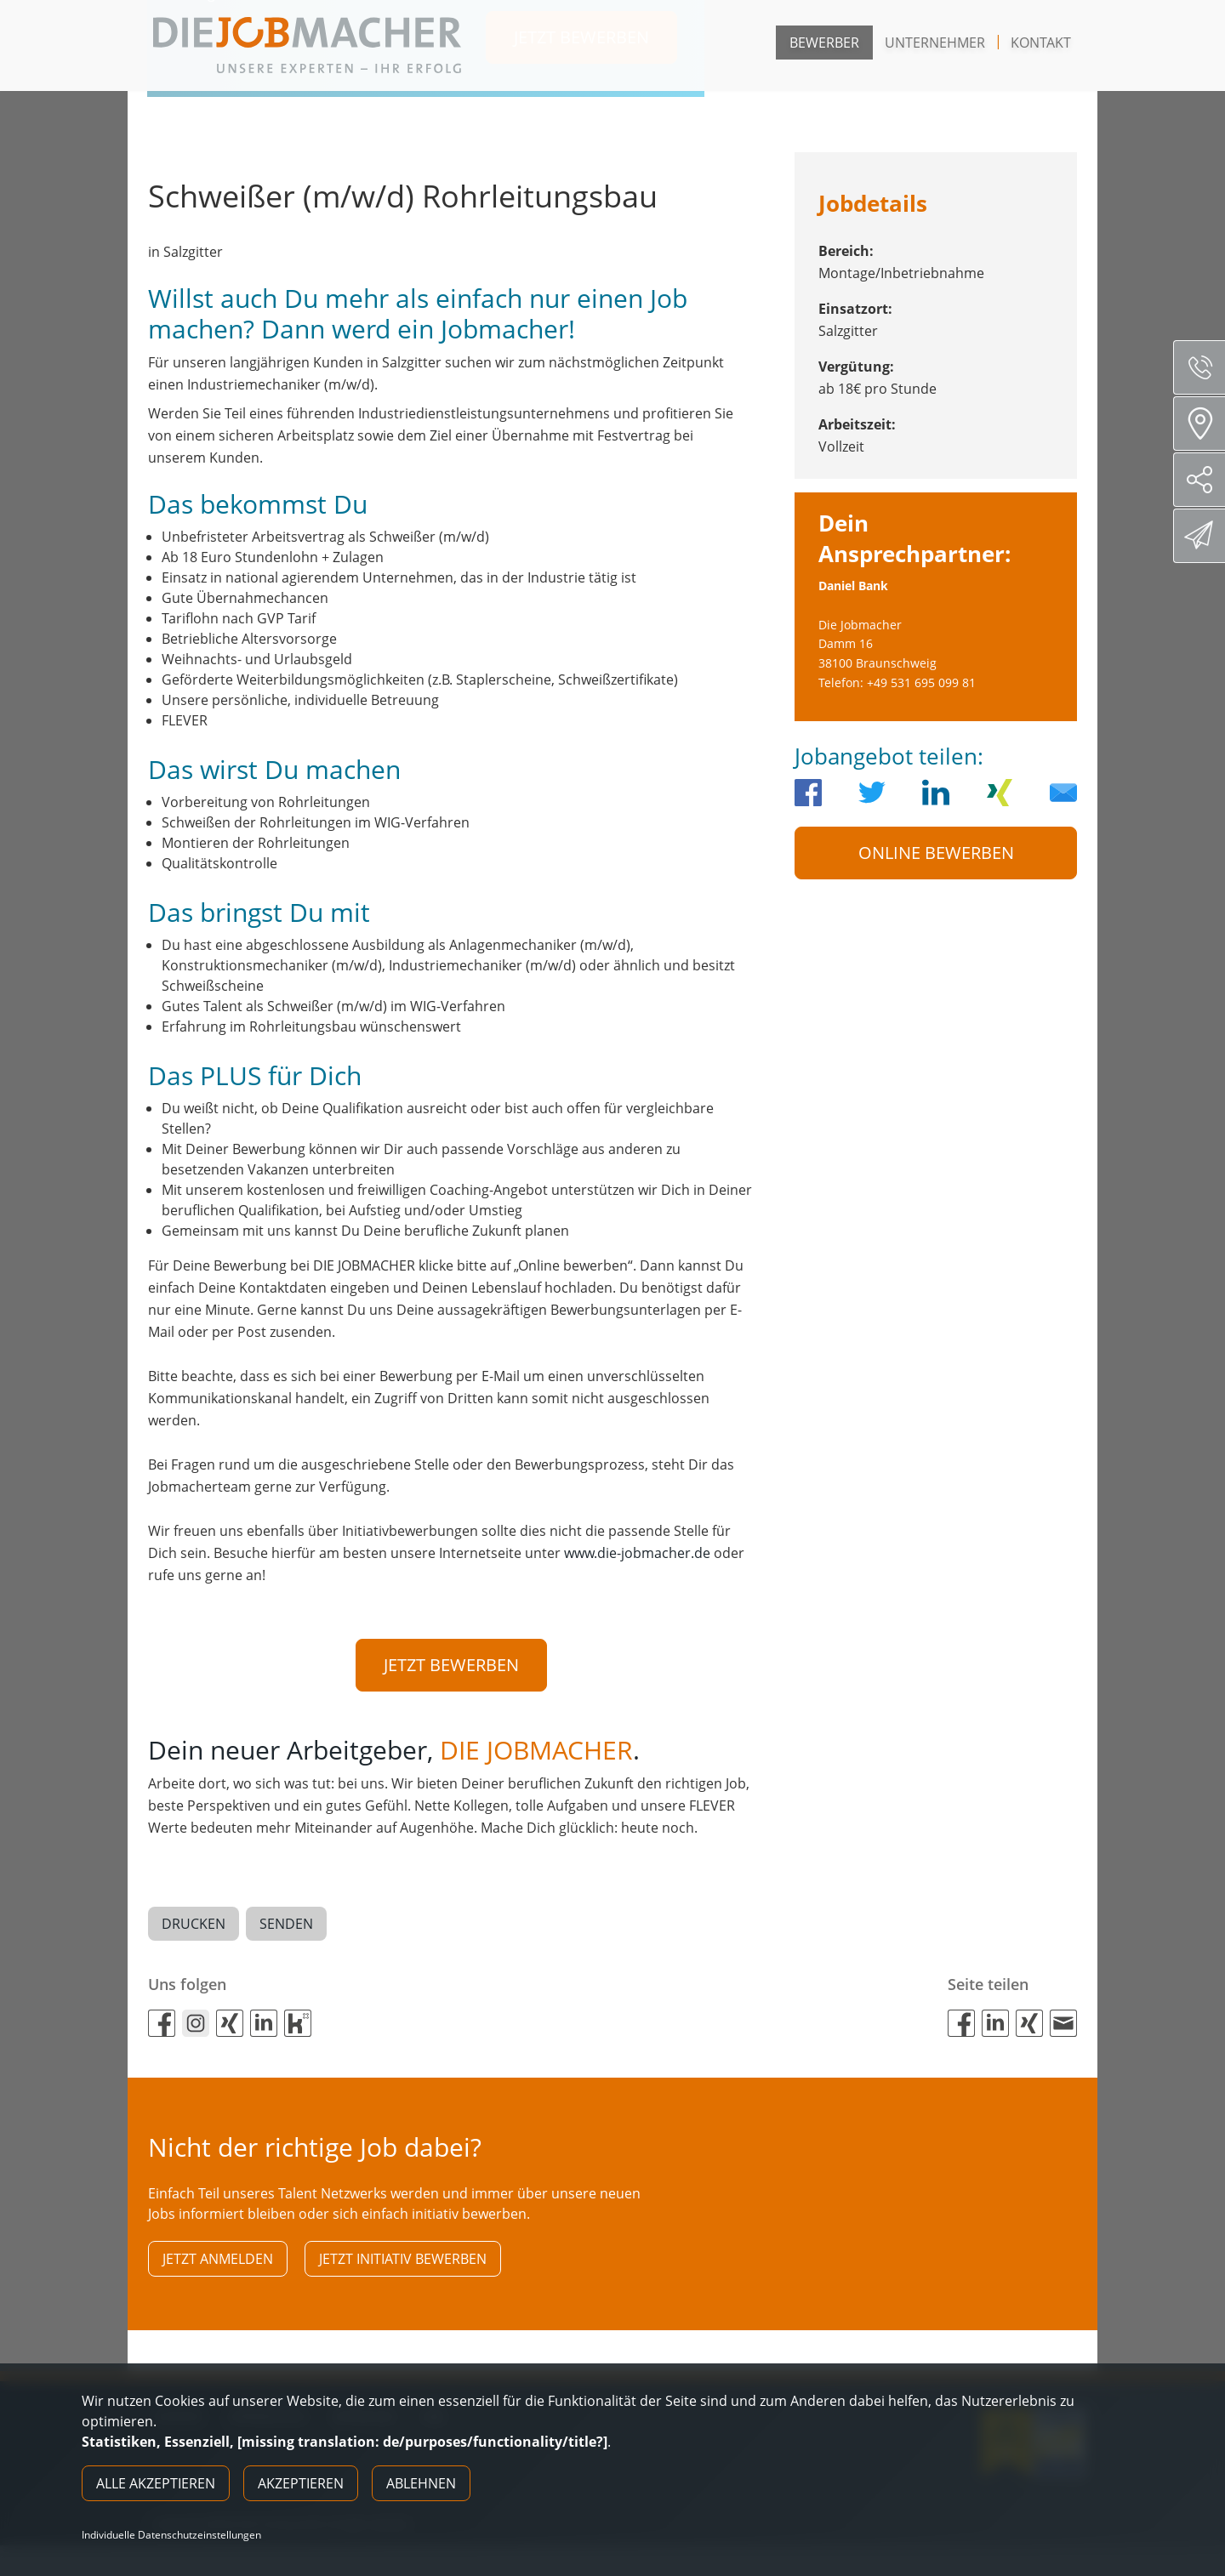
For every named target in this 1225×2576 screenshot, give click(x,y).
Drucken (193, 1924)
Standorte (1205, 423)
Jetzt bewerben (451, 1664)
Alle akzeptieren (155, 2483)
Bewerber (824, 42)
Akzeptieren (301, 2483)
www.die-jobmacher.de (637, 1553)
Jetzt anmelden (217, 2260)
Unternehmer (935, 42)
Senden (286, 1924)
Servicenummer (1206, 367)
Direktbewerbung (1201, 535)
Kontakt (1041, 42)
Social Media (1206, 479)
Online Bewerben (936, 852)
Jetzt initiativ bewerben (403, 2260)
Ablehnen (421, 2483)
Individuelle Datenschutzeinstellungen (171, 2535)
